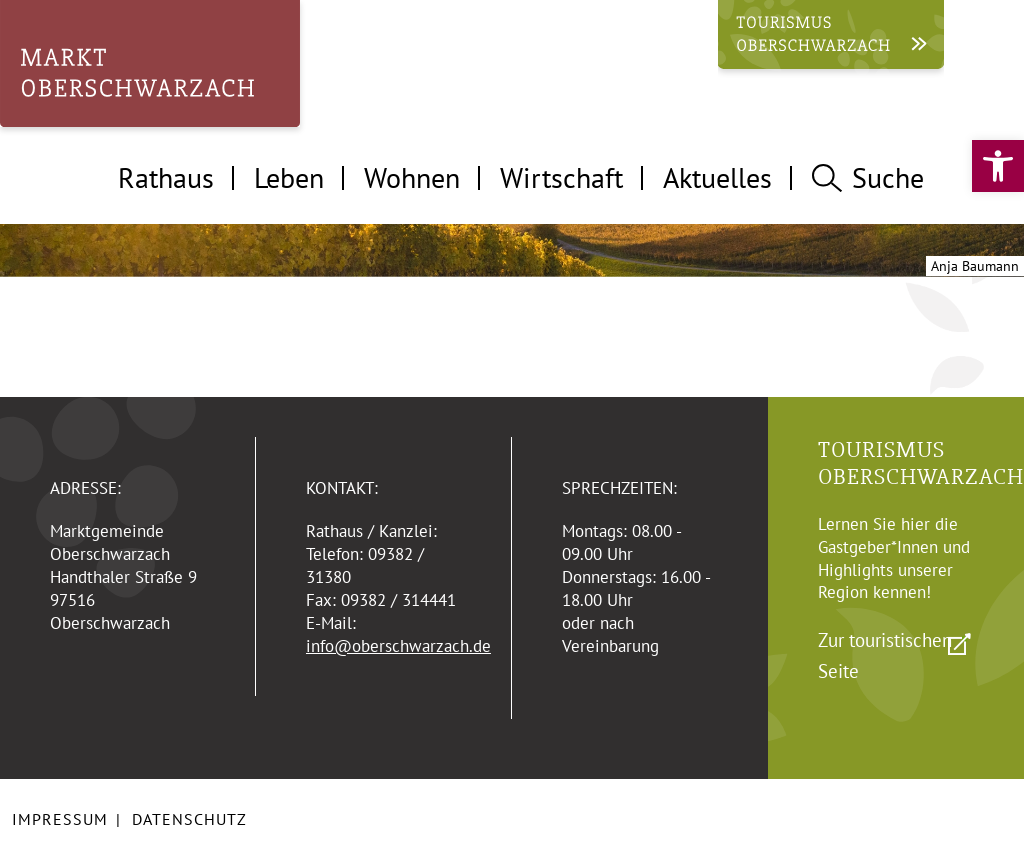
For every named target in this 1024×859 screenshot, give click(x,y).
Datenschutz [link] (189, 819)
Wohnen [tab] (412, 177)
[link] (998, 166)
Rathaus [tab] (166, 177)
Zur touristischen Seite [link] (885, 655)
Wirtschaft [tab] (561, 177)
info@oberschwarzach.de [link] (398, 646)
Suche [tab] (868, 177)
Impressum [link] (60, 819)
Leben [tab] (289, 177)
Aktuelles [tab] (717, 177)
